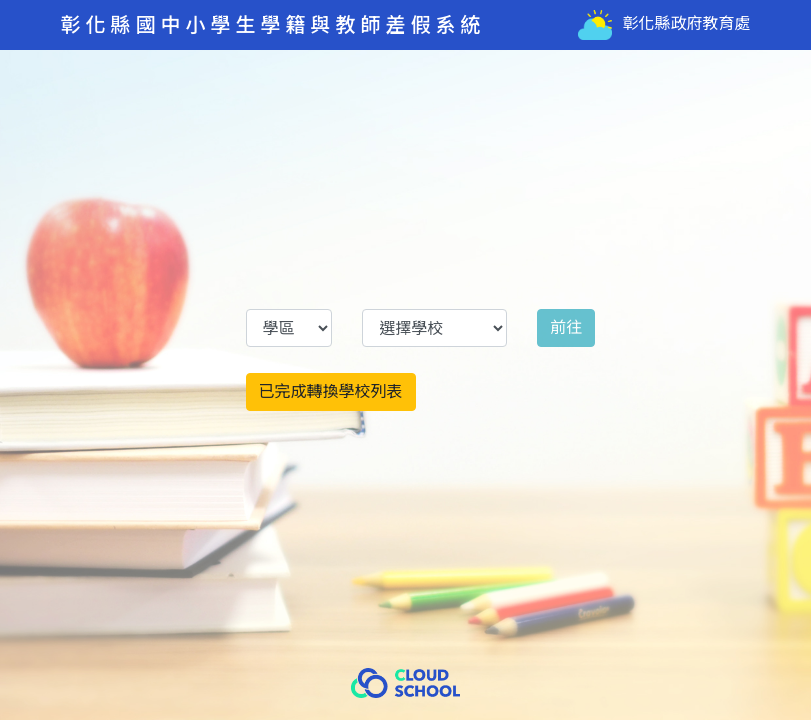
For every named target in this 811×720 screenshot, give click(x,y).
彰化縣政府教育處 (664, 25)
